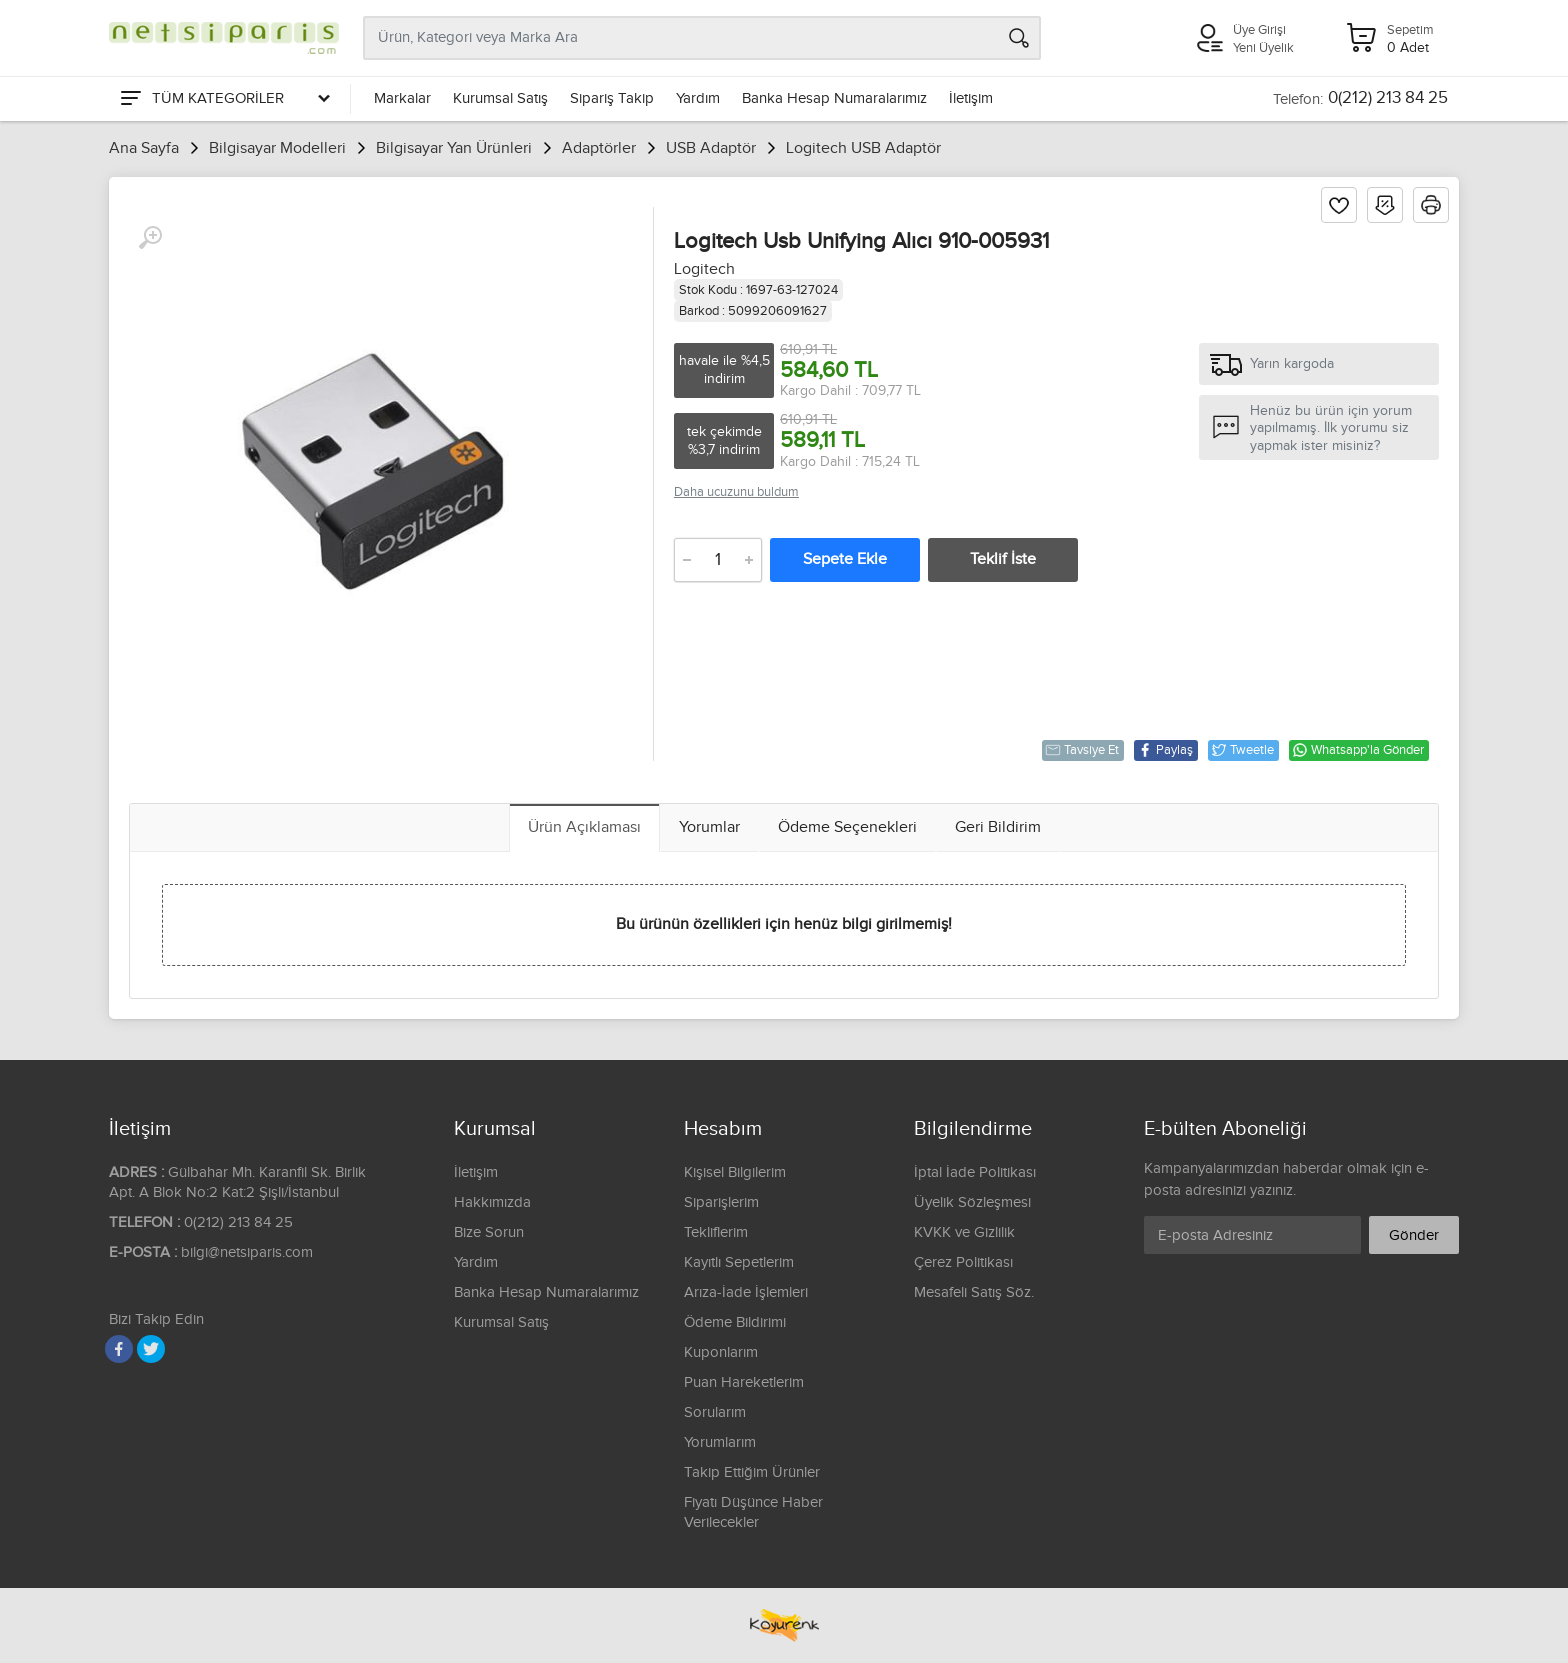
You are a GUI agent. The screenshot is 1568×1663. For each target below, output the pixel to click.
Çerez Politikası (963, 1262)
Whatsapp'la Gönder (1358, 750)
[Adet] (718, 560)
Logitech (704, 269)
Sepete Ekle (845, 559)
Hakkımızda (492, 1202)
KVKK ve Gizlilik (964, 1232)
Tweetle (1242, 750)
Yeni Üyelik (1263, 48)
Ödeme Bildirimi (735, 1322)
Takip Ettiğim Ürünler (752, 1472)
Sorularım (715, 1412)
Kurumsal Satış (500, 98)
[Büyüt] (150, 238)
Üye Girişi (1259, 30)
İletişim (971, 98)
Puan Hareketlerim (744, 1382)
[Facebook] (119, 1349)
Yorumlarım (720, 1442)
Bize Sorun (489, 1232)
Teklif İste (1003, 559)
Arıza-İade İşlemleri (746, 1292)
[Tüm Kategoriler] (224, 99)
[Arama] (1019, 38)
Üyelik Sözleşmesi (972, 1202)
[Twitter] (151, 1349)
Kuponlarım (721, 1352)
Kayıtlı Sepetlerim (739, 1262)
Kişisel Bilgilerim (735, 1172)
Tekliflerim (716, 1232)
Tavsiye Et (1082, 750)
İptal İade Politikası (975, 1172)
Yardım (698, 98)
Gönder (1414, 1235)
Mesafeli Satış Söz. (974, 1292)
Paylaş (1165, 750)
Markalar (402, 98)
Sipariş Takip (612, 98)
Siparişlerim (721, 1202)
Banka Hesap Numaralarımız (834, 98)
